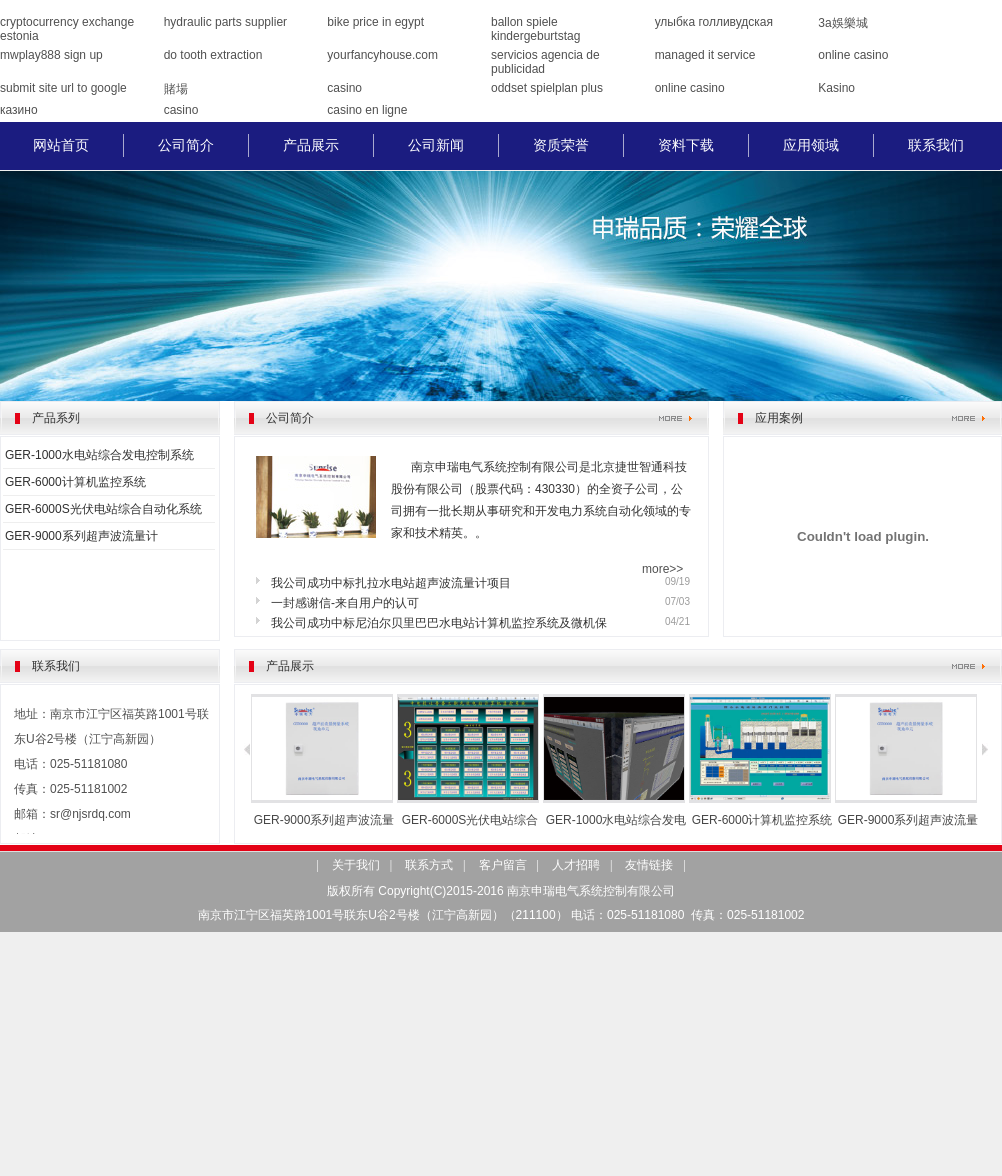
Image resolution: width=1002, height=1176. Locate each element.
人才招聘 (576, 865)
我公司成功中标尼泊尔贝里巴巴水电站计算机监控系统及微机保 (439, 623)
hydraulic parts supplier (225, 22)
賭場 (176, 89)
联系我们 (936, 145)
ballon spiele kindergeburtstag (535, 29)
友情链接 (649, 865)
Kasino (836, 88)
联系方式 (429, 865)
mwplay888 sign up (51, 55)
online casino (853, 55)
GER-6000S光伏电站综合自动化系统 (103, 509)
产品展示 (311, 145)
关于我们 (356, 865)
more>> (662, 569)
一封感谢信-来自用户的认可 (345, 603)
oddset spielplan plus (547, 88)
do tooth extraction (213, 55)
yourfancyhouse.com (382, 55)
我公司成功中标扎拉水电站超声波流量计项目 (391, 583)
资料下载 (686, 145)
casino (344, 88)
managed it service (705, 55)
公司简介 (186, 145)
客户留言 (503, 865)
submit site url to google (63, 88)
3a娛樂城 (842, 23)
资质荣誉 (561, 145)
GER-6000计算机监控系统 (75, 482)
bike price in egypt (375, 22)
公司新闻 (436, 145)
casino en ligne (367, 110)
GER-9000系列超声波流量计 (81, 536)
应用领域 (811, 145)
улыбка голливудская (714, 22)
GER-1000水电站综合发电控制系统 (99, 455)
